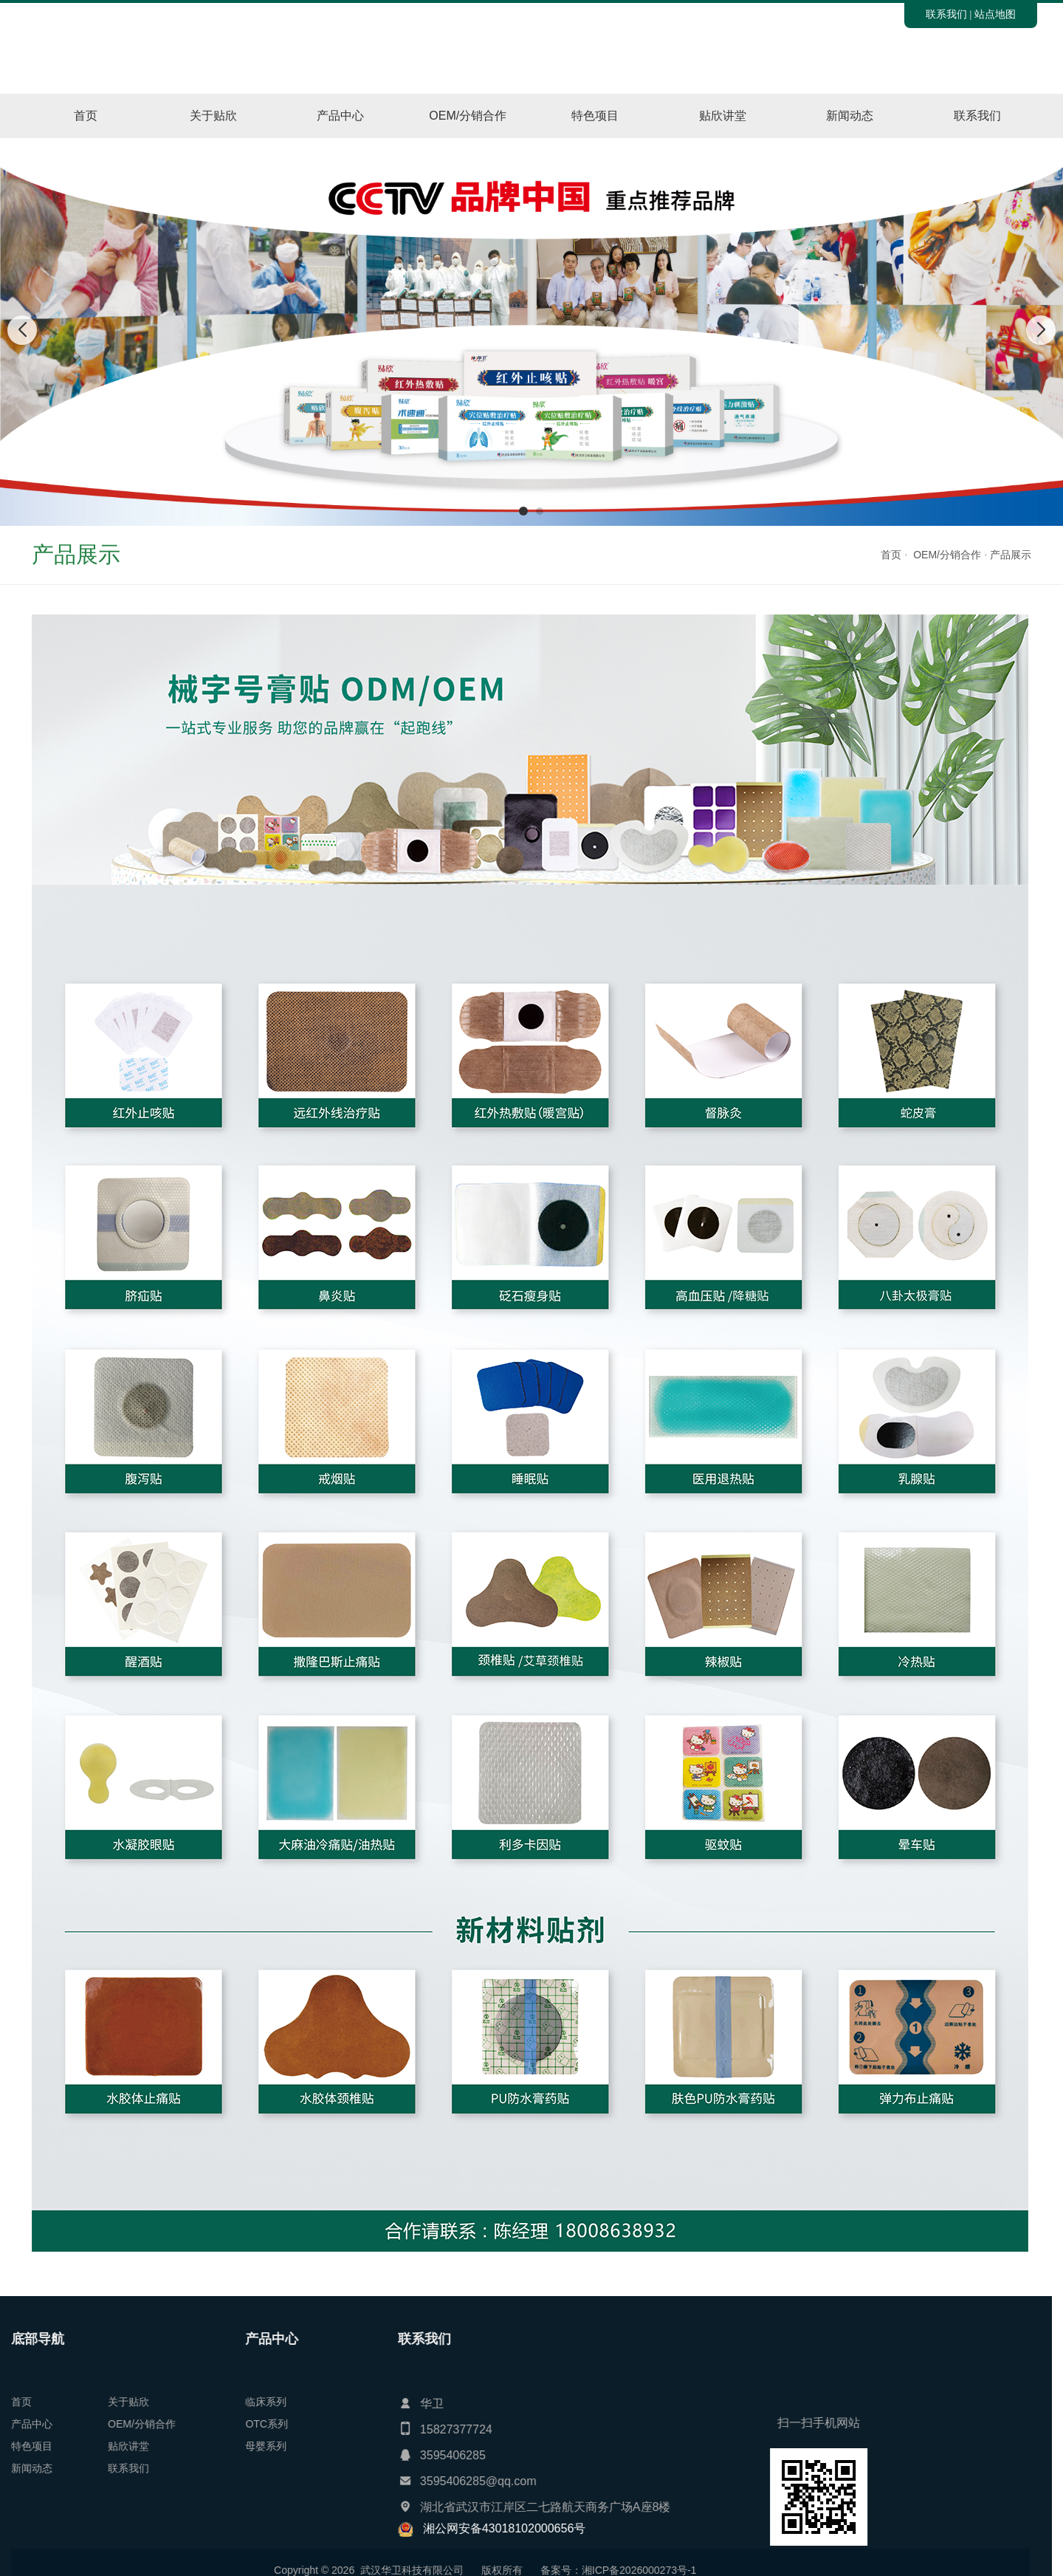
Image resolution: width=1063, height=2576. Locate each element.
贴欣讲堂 (722, 115)
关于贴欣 (213, 115)
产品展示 (1010, 555)
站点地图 (995, 14)
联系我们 (946, 14)
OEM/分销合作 (467, 115)
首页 (85, 115)
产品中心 (340, 115)
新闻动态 (849, 115)
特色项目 (595, 115)
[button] (523, 511)
